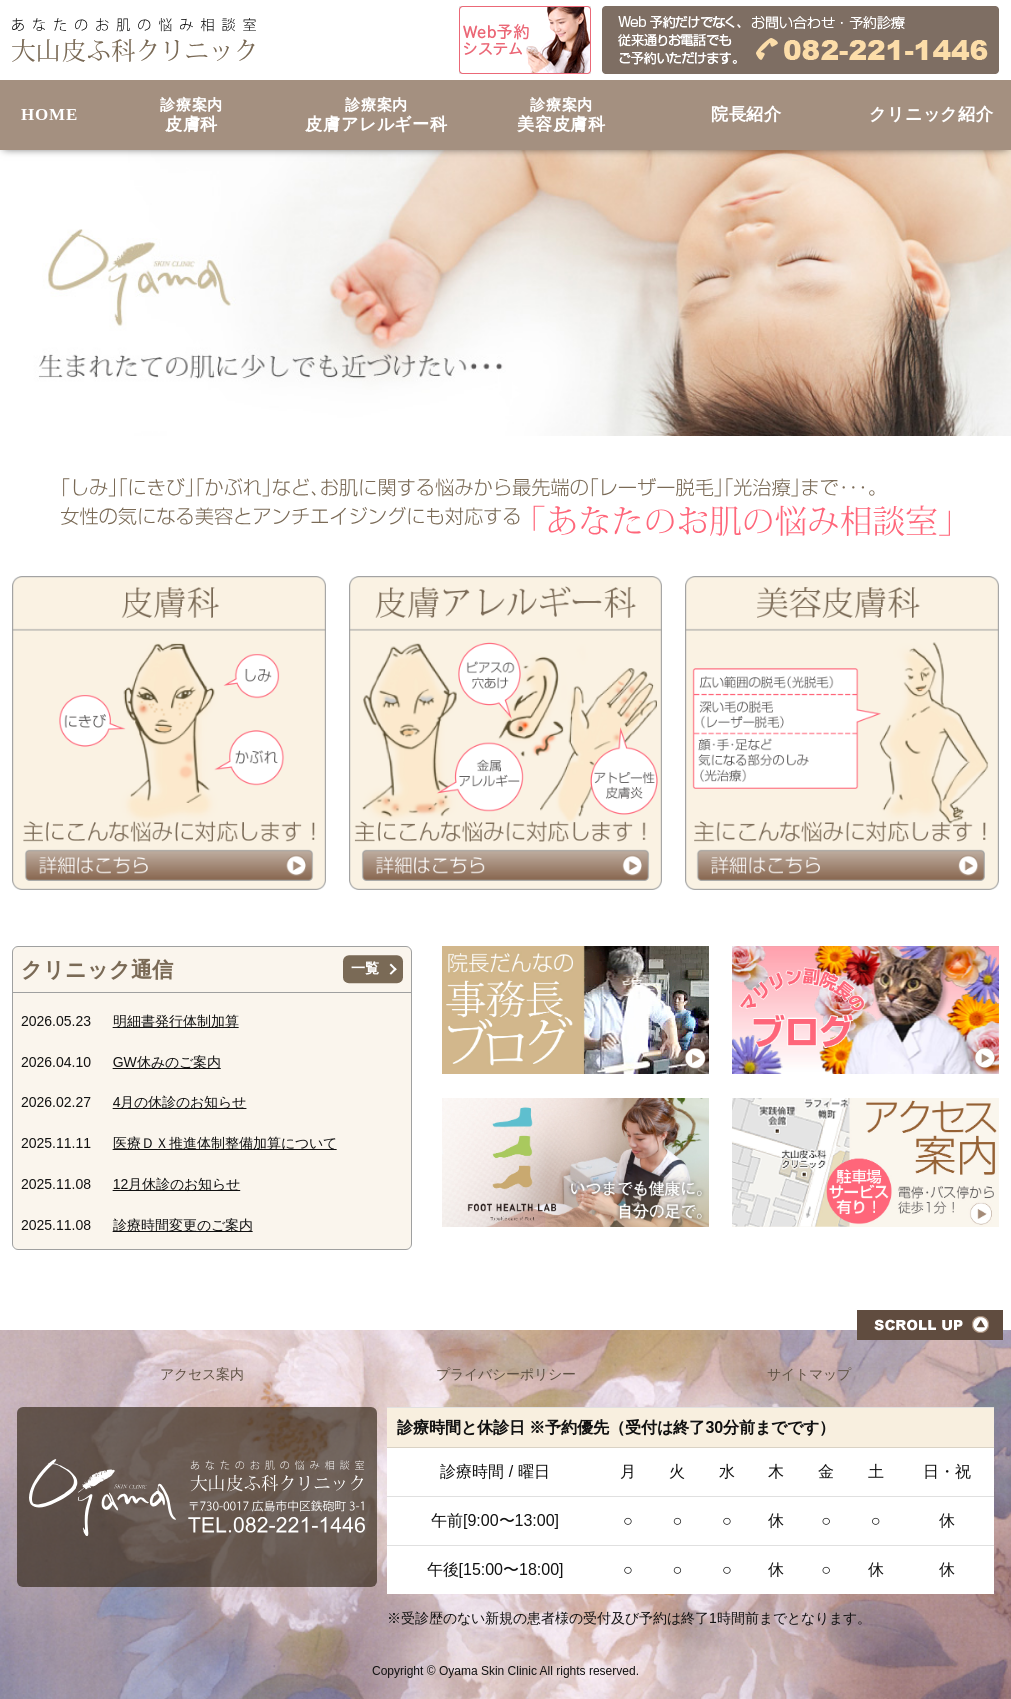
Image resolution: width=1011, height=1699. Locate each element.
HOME (49, 114)
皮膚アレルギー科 (376, 115)
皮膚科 (191, 115)
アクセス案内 (202, 1374)
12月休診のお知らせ (177, 1184)
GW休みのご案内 (167, 1062)
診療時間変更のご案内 (183, 1225)
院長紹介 (746, 114)
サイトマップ (809, 1374)
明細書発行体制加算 (176, 1021)
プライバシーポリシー (506, 1374)
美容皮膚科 (561, 115)
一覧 (365, 969)
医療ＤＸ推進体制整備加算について (225, 1143)
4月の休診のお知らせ (180, 1102)
